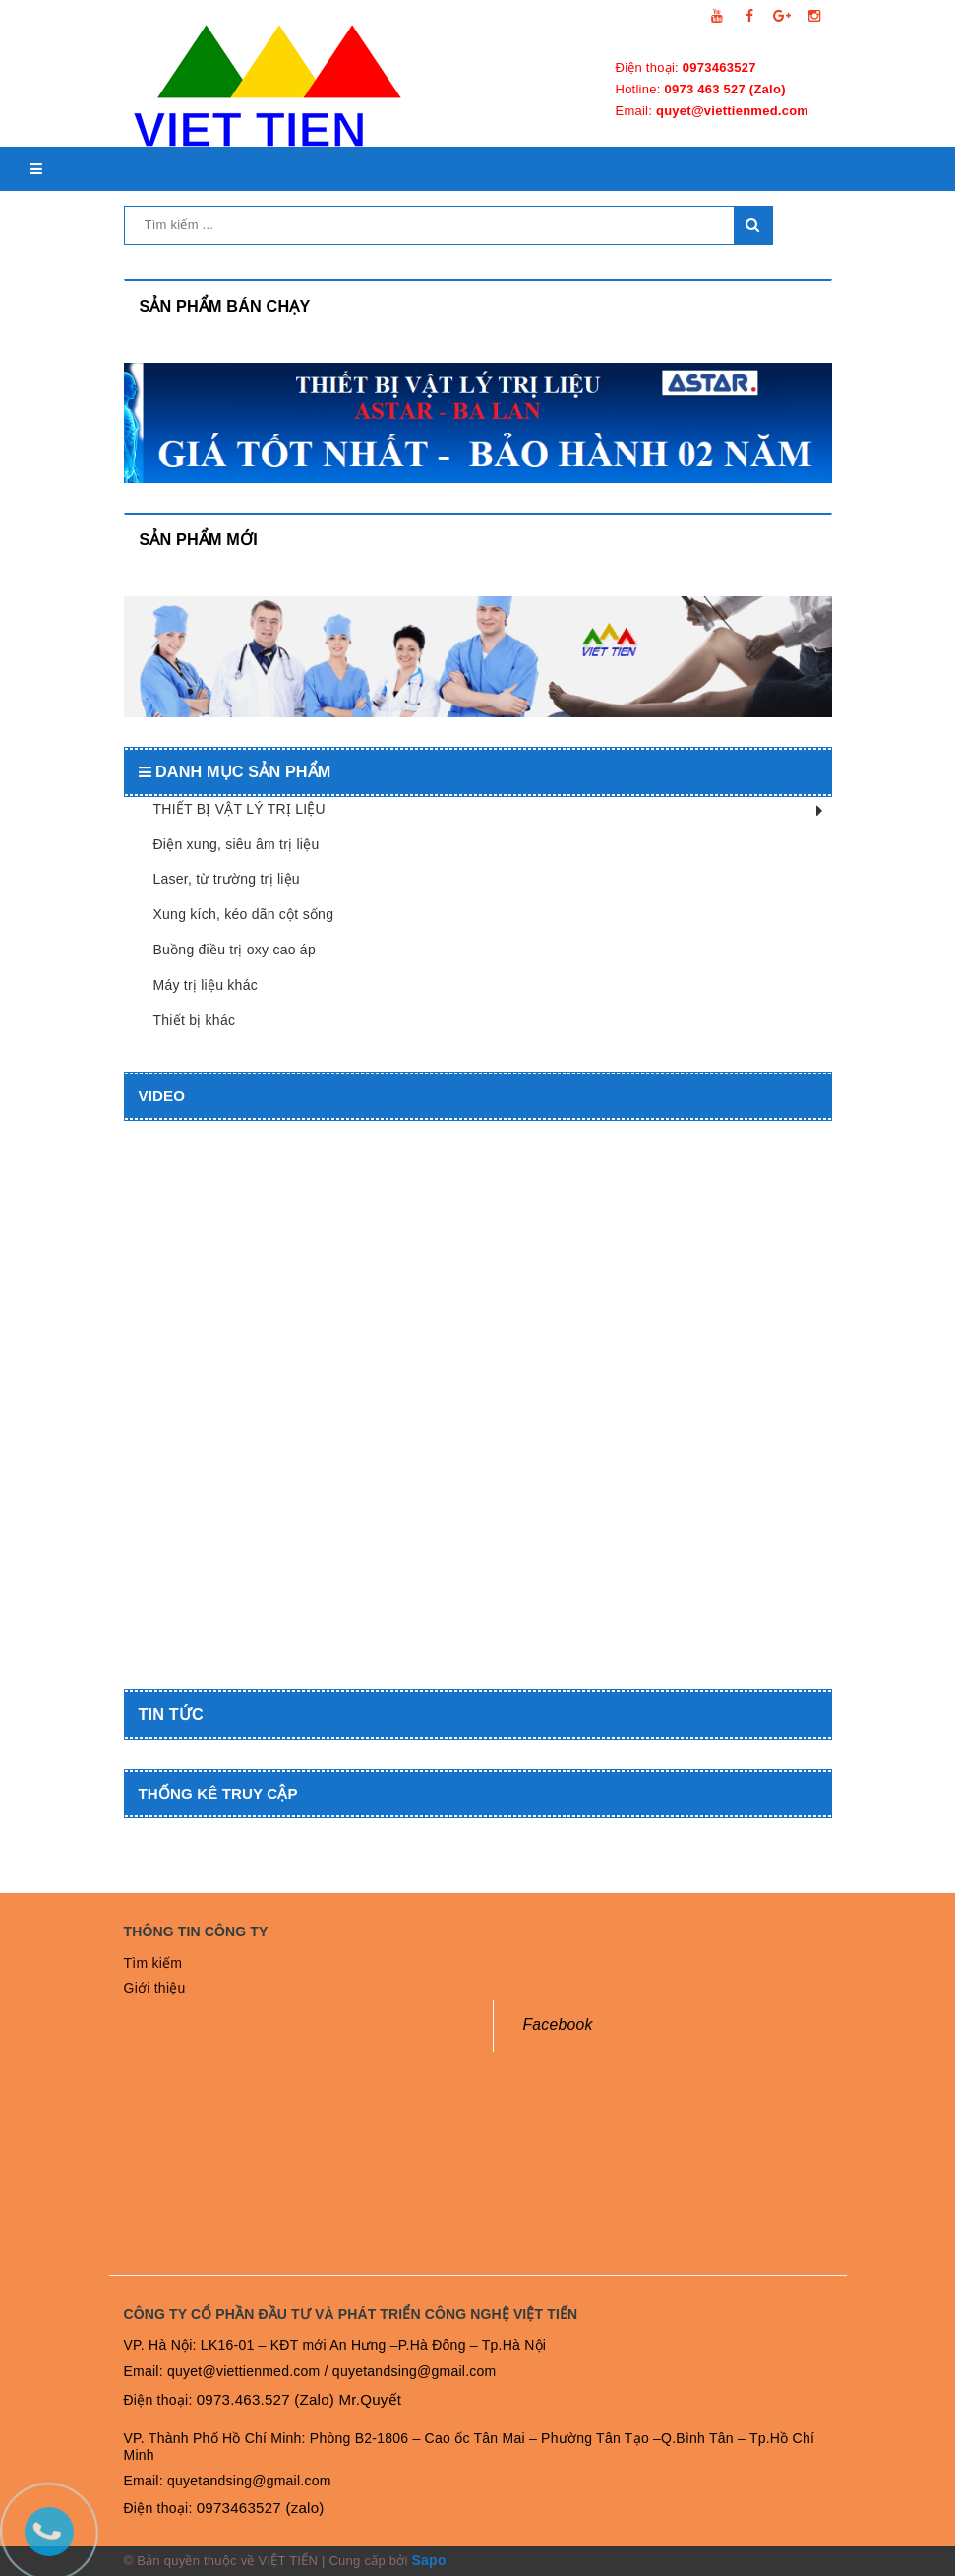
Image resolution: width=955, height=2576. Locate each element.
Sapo (429, 2560)
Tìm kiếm (153, 1963)
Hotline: (701, 89)
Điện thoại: (686, 67)
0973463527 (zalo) (261, 2507)
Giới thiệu (155, 1987)
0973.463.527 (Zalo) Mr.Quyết (299, 2399)
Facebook (558, 2024)
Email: (712, 110)
